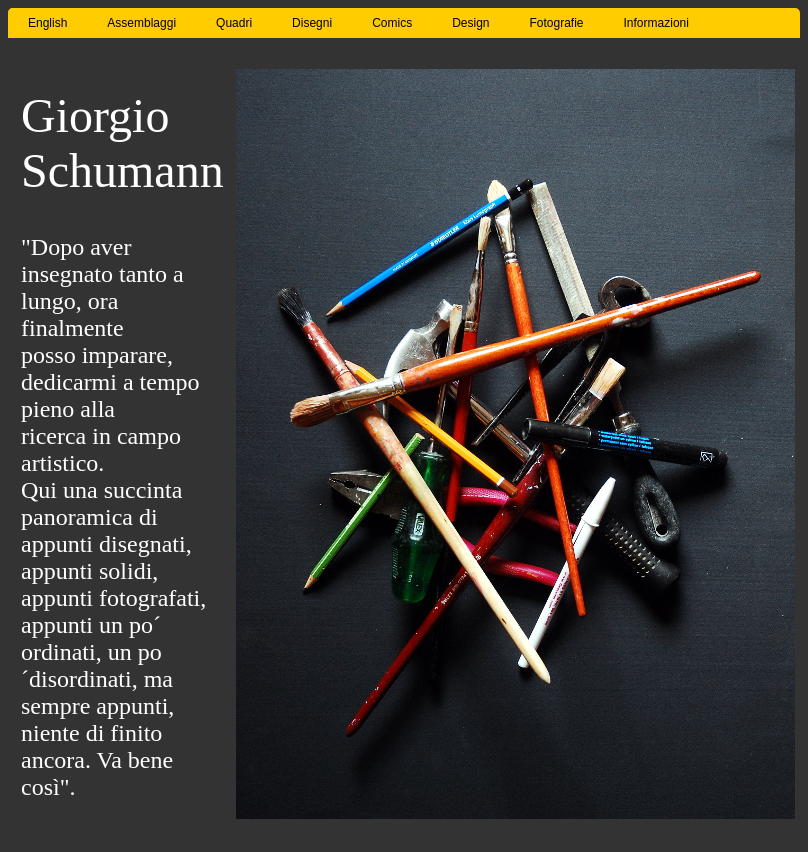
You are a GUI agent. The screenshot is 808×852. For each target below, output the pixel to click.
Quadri (234, 23)
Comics (392, 23)
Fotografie (557, 23)
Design (470, 23)
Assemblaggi (141, 23)
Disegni (312, 23)
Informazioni (656, 23)
